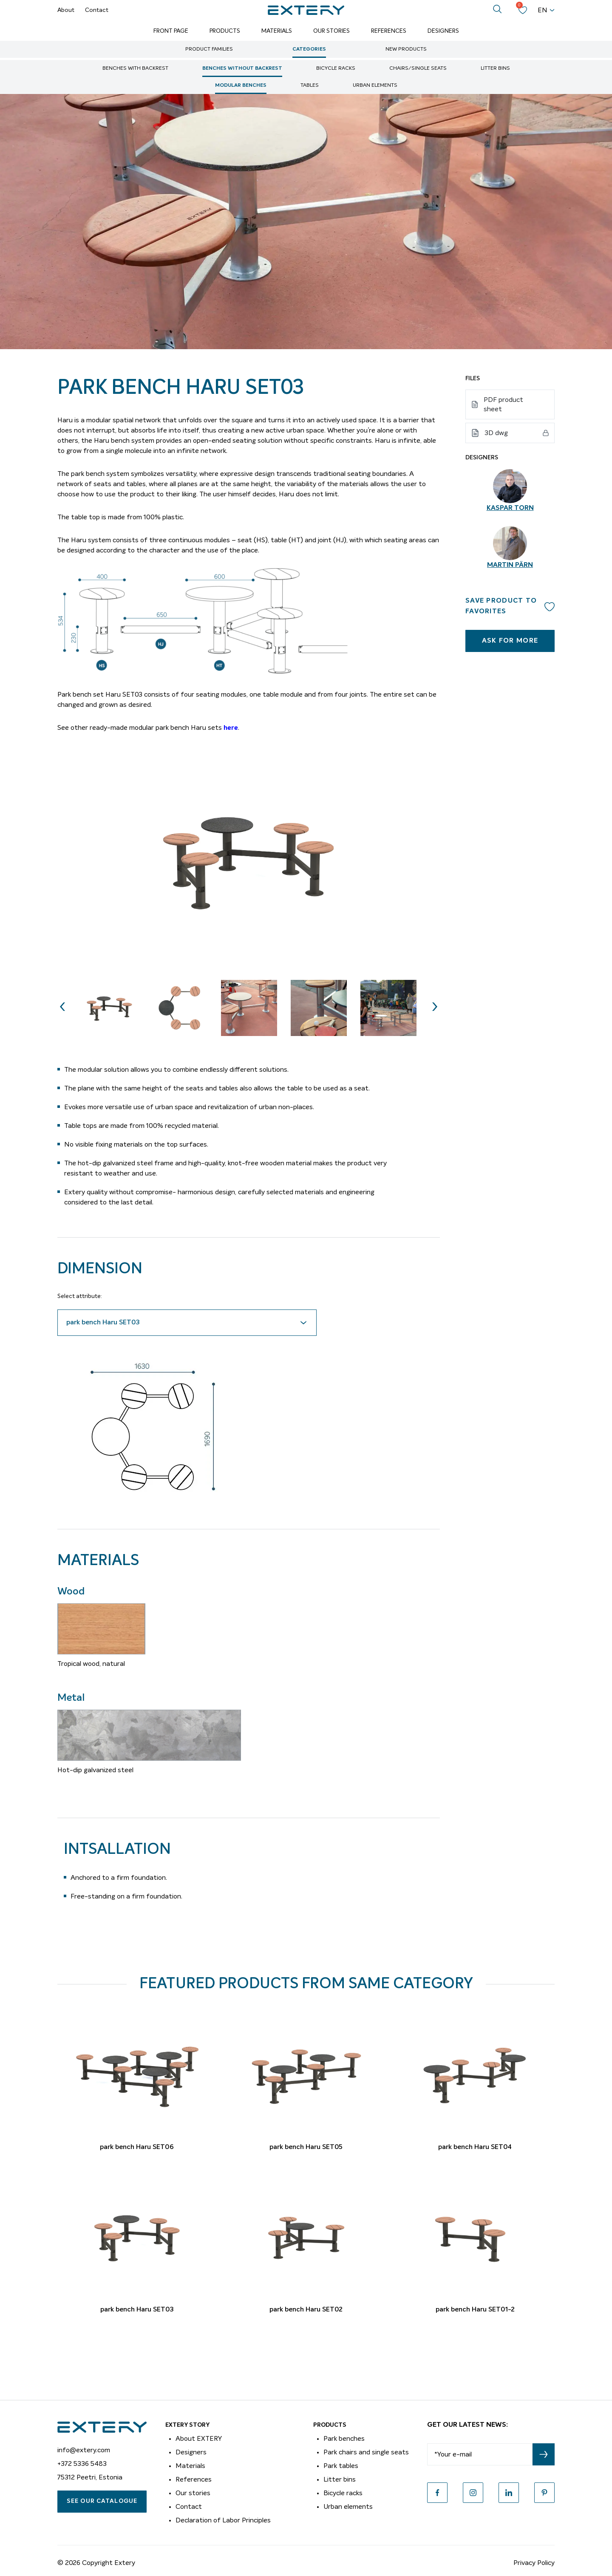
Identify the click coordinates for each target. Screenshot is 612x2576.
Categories (309, 49)
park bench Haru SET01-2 (475, 2309)
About (65, 10)
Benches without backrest (242, 68)
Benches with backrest (135, 68)
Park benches (344, 2438)
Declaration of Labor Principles (223, 2520)
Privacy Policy (534, 2562)
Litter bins (495, 68)
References (388, 31)
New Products (406, 49)
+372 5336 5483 (82, 2463)
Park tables (340, 2465)
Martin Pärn (510, 565)
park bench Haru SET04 (475, 2147)
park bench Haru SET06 (137, 2147)
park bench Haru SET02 (306, 2309)
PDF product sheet (503, 404)
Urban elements (375, 85)
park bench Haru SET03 (137, 2309)
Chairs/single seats (418, 68)
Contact (96, 10)
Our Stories (331, 31)
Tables (309, 85)
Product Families (209, 49)
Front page (170, 31)
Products (225, 31)
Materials (276, 31)
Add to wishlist (549, 606)
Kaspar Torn (510, 508)
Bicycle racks (335, 68)
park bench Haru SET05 (306, 2147)
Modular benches (240, 85)
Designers (443, 31)
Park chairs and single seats (366, 2452)
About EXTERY (199, 2438)
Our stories (193, 2493)
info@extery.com (83, 2450)
